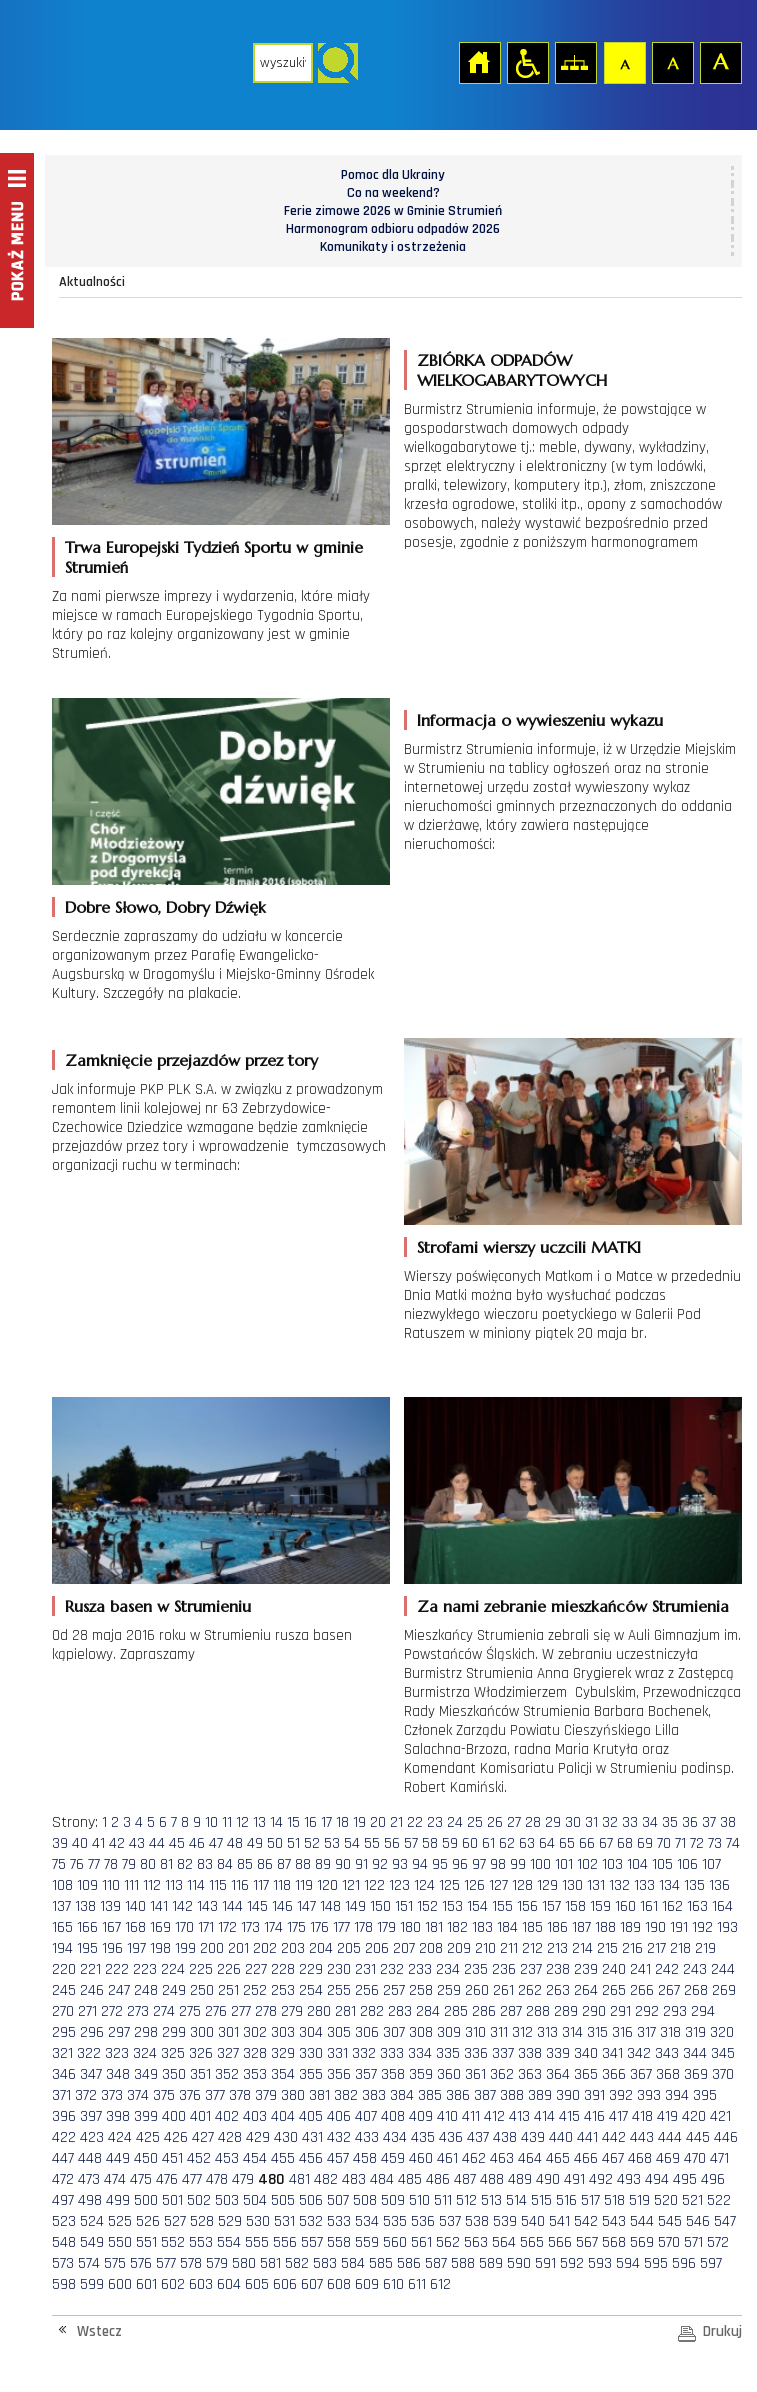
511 (443, 2200)
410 (447, 2116)
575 (115, 2263)
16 (310, 1822)
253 (283, 1990)
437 (478, 2137)
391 (594, 2095)
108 (62, 1885)
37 (709, 1822)
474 (115, 2179)
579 (217, 2263)
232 (392, 1969)
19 (359, 1822)
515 (541, 2200)
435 (423, 2137)
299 (174, 2032)
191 (679, 1927)
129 (547, 1885)
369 (696, 2074)
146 (282, 1906)
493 (629, 2179)
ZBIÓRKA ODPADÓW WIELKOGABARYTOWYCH (512, 370)
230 (339, 1969)
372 (86, 2095)
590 (519, 2263)
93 (400, 1864)
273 (138, 2011)
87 (284, 1864)
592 (572, 2263)
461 (447, 2158)
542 (586, 2221)
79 (129, 1864)
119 (304, 1885)
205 (349, 1948)
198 (160, 1948)
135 (694, 1885)
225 (201, 1969)
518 (614, 2200)
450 (146, 2158)
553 (201, 2242)
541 (559, 2221)
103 (612, 1864)
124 (424, 1885)
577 (166, 2263)
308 (421, 2032)
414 (544, 2116)
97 (479, 1864)
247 (119, 1990)
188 (605, 1927)
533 (339, 2221)
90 (343, 1864)
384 (402, 2095)
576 (141, 2263)
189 (630, 1927)
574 (89, 2263)
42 (117, 1843)
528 (202, 2221)
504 (255, 2200)
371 (61, 2095)
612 (440, 2284)
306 (367, 2032)
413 (519, 2116)
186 (557, 1927)
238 (558, 1969)
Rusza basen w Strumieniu (158, 1606)
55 (372, 1843)
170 (184, 1927)
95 (440, 1864)
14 (276, 1822)
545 (670, 2221)
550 (120, 2242)
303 (283, 2032)
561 (421, 2242)
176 (319, 1927)
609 (367, 2284)
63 (527, 1843)
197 (136, 1948)
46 (197, 1843)
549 (92, 2242)
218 (680, 1948)
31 (591, 1822)
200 (212, 1948)
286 (484, 2011)
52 (312, 1843)
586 (409, 2263)
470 (695, 2158)
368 (668, 2074)
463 (502, 2158)
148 (330, 1906)
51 (293, 1843)
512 (466, 2200)
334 (420, 2053)
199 (185, 1948)
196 (112, 1948)
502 (199, 2200)
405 (311, 2116)
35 (670, 1822)
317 (646, 2032)
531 (284, 2221)
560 (395, 2242)
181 (434, 1927)
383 (374, 2095)
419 (667, 2116)
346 (64, 2074)
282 (372, 2011)
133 (644, 1885)
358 (393, 2074)
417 (618, 2116)
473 (89, 2179)
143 (207, 1906)
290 (594, 2011)
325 (173, 2053)
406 (339, 2116)
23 (435, 1822)
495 (685, 2179)
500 (146, 2200)
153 (452, 1906)
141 (159, 1906)
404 (283, 2116)
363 (530, 2074)
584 (353, 2263)
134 (669, 1885)
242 (667, 1969)
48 (235, 1843)
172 (227, 1927)
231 (365, 1969)
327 (228, 2053)
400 (174, 2116)
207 (404, 1948)
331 (337, 2053)
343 (667, 2053)
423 (92, 2137)
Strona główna (479, 62)
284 (428, 2011)
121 (351, 1885)
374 (138, 2095)
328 (255, 2053)
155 (502, 1906)
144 (232, 1906)
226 (229, 1969)
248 (146, 1990)
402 (227, 2116)
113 (174, 1885)
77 (94, 1864)
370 (723, 2074)
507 (338, 2200)
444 (670, 2137)
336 (476, 2053)
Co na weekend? (393, 193)
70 (664, 1843)
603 (201, 2284)
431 (312, 2137)
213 (557, 1948)
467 (613, 2158)
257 (394, 1990)
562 (448, 2242)
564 (504, 2242)
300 (202, 2032)
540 (533, 2221)
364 (558, 2074)
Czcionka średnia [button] (672, 62)
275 (190, 2011)
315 (597, 2032)
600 (120, 2284)
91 (361, 1864)
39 (60, 1843)
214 (582, 1948)
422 (64, 2137)
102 (587, 1864)
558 (339, 2242)
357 (366, 2074)
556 (285, 2242)
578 (191, 2263)
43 (137, 1843)
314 (572, 2032)
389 (540, 2095)
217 (656, 1948)
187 (581, 1927)
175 (296, 1927)
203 (293, 1948)
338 (530, 2053)
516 (566, 2200)
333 (392, 2053)
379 (266, 2095)
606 (285, 2284)
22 (415, 1822)
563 (476, 2242)
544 (642, 2221)
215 (607, 1948)
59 (450, 1843)
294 (703, 2011)
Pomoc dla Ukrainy (393, 175)
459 (393, 2158)
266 (642, 1990)
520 (666, 2200)
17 (326, 1822)
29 (553, 1822)
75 (59, 1864)
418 (642, 2116)
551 (146, 2242)
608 (339, 2284)
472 (63, 2179)
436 (451, 2137)
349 (146, 2074)
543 (614, 2221)
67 (606, 1843)
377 (215, 2095)
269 (724, 1990)
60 (470, 1843)
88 (303, 1864)
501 (172, 2200)
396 (64, 2116)
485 (410, 2179)
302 (255, 2032)
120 (327, 1885)
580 (244, 2263)
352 (227, 2074)
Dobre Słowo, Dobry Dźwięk (165, 907)
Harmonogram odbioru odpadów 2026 (393, 229)
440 (561, 2137)
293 (675, 2011)
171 (206, 1927)
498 (90, 2200)
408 (393, 2116)
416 (594, 2116)
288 (538, 2011)
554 (229, 2242)
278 (266, 2011)
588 (463, 2263)
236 (504, 1969)
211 (509, 1948)
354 (283, 2074)
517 (590, 2200)
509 (393, 2200)
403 (255, 2116)
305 (339, 2032)
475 (141, 2179)
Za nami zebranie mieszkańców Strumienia (573, 1606)
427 (203, 2137)
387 (485, 2095)
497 (63, 2200)
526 (148, 2221)
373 (112, 2095)
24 (455, 1822)
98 (498, 1864)
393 (649, 2095)
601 (146, 2284)
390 (568, 2095)
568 (614, 2242)
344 (695, 2053)
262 (530, 1990)
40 (80, 1843)
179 (386, 1927)
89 (323, 1864)
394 (677, 2095)
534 (367, 2221)
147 (306, 1906)
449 (118, 2158)
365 (586, 2074)
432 (339, 2137)
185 (532, 1927)
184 (507, 1927)
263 (558, 1990)
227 (256, 1969)
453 (227, 2158)
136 (719, 1885)
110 (111, 1885)
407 (366, 2116)
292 (647, 2011)
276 (216, 2011)
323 (117, 2053)
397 (91, 2116)
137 (61, 1906)
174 (273, 1927)
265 (614, 1990)
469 (668, 2158)
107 (711, 1864)
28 (533, 1822)
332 (364, 2053)
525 (120, 2221)
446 (726, 2137)
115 (218, 1885)
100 (540, 1864)
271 (87, 2011)
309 (449, 2032)
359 (421, 2074)
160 (625, 1906)
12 (242, 1822)
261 (503, 1990)
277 (241, 2011)
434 (395, 2137)
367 (641, 2074)
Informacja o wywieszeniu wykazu (540, 720)
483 (354, 2179)
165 (62, 1927)
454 (255, 2158)
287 (511, 2011)
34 (650, 1822)
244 (723, 1969)
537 (450, 2221)
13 (259, 1822)
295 (64, 2032)
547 (725, 2221)
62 (507, 1843)
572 (718, 2242)
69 (645, 1843)
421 (720, 2116)
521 (692, 2200)
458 (365, 2158)
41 (98, 1843)
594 (628, 2263)
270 (63, 2011)
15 (293, 1822)
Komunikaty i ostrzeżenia (393, 247)
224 (173, 1969)
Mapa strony (575, 62)
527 (175, 2221)
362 (502, 2074)
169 (160, 1927)
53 (332, 1843)
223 (145, 1969)
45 (177, 1843)
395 (705, 2095)
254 (311, 1990)
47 (216, 1843)
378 (240, 2095)
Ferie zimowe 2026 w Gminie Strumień (393, 211)
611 (417, 2284)
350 (174, 2074)
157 (551, 1906)
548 (64, 2242)
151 (404, 1906)
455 (283, 2158)
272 (112, 2011)
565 (532, 2242)
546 (698, 2221)
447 (63, 2158)
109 (87, 1885)
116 (240, 1885)
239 (586, 1969)
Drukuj (722, 2331)
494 (657, 2179)
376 (190, 2095)
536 (423, 2221)
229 (311, 1969)
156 (527, 1906)
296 (92, 2032)
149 (355, 1906)
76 (77, 1864)
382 (346, 2095)
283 (400, 2011)
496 (713, 2179)
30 (573, 1822)
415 (569, 2116)
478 (217, 2179)
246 (92, 1990)
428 (230, 2137)
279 (292, 2011)
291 (620, 2011)
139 (110, 1906)
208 (431, 1948)
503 (227, 2200)
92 (380, 1864)
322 (89, 2053)
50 (275, 1843)
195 (87, 1948)
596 (684, 2263)
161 (649, 1906)
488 (492, 2179)
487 (465, 2179)
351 (200, 2074)
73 (715, 1843)
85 (245, 1864)
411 (471, 2116)
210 (485, 1948)
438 (505, 2137)
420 (694, 2116)
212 (532, 1948)
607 (312, 2284)
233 (420, 1969)
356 (339, 2074)
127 (498, 1885)
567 (587, 2242)
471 (719, 2158)
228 (283, 1969)
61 (488, 1843)
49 (255, 1843)
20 (378, 1822)
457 (338, 2158)
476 (167, 2179)
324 (145, 2053)
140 (135, 1906)
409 (421, 2116)
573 (63, 2263)
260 (477, 1990)
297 (119, 2032)
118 (282, 1885)
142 (182, 1906)
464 (530, 2158)
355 (311, 2074)
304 (311, 2032)
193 (727, 1927)
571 (693, 2242)
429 (258, 2137)
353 (255, 2074)
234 (448, 1969)
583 (325, 2263)
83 (205, 1864)
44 (157, 1843)
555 (257, 2242)
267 (669, 1990)
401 (200, 2116)
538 (477, 2221)
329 (283, 2053)
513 (491, 2200)
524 (92, 2221)
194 (62, 1948)
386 (458, 2095)
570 (669, 2242)
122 (374, 1885)
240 (614, 1969)
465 (558, 2158)
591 (545, 2263)
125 (449, 1885)
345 (723, 2053)
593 (600, 2263)
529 (230, 2221)
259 (449, 1990)
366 (614, 2074)
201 (238, 1948)
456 (311, 2158)
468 (640, 2158)
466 (586, 2158)
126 (474, 1885)
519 (639, 2200)
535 (395, 2221)
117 (261, 1885)
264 (586, 1990)
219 (705, 1948)
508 (365, 2200)
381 (319, 2095)
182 (457, 1927)
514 (516, 2200)
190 (655, 1927)
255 (339, 1990)
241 (640, 1969)
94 (420, 1864)
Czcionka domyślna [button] (624, 62)
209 (459, 1948)
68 (625, 1843)
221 (90, 1969)
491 (574, 2179)
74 (733, 1843)
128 (522, 1885)
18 (342, 1822)
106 (687, 1864)
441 (587, 2137)
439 (533, 2137)
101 (564, 1864)
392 (621, 2095)
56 (392, 1843)
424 (120, 2137)
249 (174, 1990)
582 (297, 2263)
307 (394, 2032)
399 (146, 2116)
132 (619, 1885)
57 (411, 1843)
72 (697, 1843)
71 (680, 1843)
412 (494, 2116)
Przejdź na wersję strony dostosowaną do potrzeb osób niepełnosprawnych (527, 62)
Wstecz (99, 2331)
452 (199, 2158)
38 (728, 1822)
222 (117, 1969)
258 (421, 1990)
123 (399, 1885)
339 (558, 2053)
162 (672, 1906)
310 (475, 2032)
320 (722, 2032)
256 (367, 1990)
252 (255, 1990)
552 (173, 2242)
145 (257, 1906)
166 (87, 1927)
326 (201, 2053)
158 (575, 1906)
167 (111, 1927)
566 (560, 2242)
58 (430, 1843)
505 (283, 2200)
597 (711, 2263)
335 (448, 2053)
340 (586, 2053)
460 (421, 2158)
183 (482, 1927)
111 (131, 1885)
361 (475, 2074)
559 (367, 2242)
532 (311, 2221)
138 (85, 1906)
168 (135, 1927)
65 (567, 1843)
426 (176, 2137)
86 (265, 1864)
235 (476, 1969)
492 (601, 2179)
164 (722, 1906)
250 (202, 1990)
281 (345, 2011)
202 (265, 1948)
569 (642, 2242)
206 (377, 1948)
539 (505, 2221)
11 (227, 1822)
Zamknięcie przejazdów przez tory (191, 1060)
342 (639, 2053)
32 (610, 1822)
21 (396, 1822)
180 (410, 1927)
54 (352, 1843)
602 (173, 2284)
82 (185, 1864)
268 (696, 1990)
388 (512, 2095)
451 (172, 2158)
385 (430, 2095)
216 (632, 1948)
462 (474, 2158)
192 (702, 1927)
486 (438, 2179)
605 (257, 2284)
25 (475, 1822)
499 (118, 2200)
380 (293, 2095)
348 (118, 2074)
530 (258, 2221)
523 (64, 2221)
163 (697, 1906)
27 (514, 1822)
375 (164, 2095)
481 (299, 2179)
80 (148, 1864)
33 (630, 1822)
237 (531, 1969)
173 (250, 1927)
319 (695, 2032)
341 (612, 2053)
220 (64, 1969)
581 (270, 2263)
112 (152, 1885)
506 (311, 2200)
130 (572, 1885)
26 (495, 1822)
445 (698, 2137)
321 (62, 2053)
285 (456, 2011)
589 (491, 2263)
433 (367, 2137)
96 (460, 1864)
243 (695, 1969)
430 (286, 2137)
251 (228, 1990)
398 (118, 2116)
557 (312, 2242)
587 (436, 2263)
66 (587, 1843)
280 (319, 2011)
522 (719, 2200)
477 (192, 2179)
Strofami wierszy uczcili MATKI (529, 1247)
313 (547, 2032)
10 (211, 1822)
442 (614, 2137)
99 (518, 1864)
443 (642, 2137)
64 (547, 1843)
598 (64, 2284)
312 (522, 2032)
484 (382, 2179)
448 (90, 2158)
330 (311, 2053)
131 (596, 1885)
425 (148, 2137)
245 (64, 1990)
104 (637, 1864)
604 (229, 2284)
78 (111, 1864)
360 (449, 2074)
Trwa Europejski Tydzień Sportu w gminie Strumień (214, 557)
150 (380, 1906)
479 (243, 2179)
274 (164, 2011)
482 (326, 2179)
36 (690, 1822)
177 (341, 1927)
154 (477, 1906)
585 (381, 2263)
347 (91, 2074)
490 (548, 2179)
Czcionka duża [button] (720, 62)
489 (520, 2179)
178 (363, 1927)
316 (622, 2032)
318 (670, 2032)
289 (566, 2011)
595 (656, 2263)
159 (600, 1906)
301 (228, 2032)
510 (419, 2200)
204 (321, 1948)
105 (662, 1864)
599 (92, 2284)
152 (427, 1906)
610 (393, 2284)
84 (225, 1864)
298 (146, 2032)
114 (196, 1885)
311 (499, 2032)
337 (503, 2053)
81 (166, 1864)
